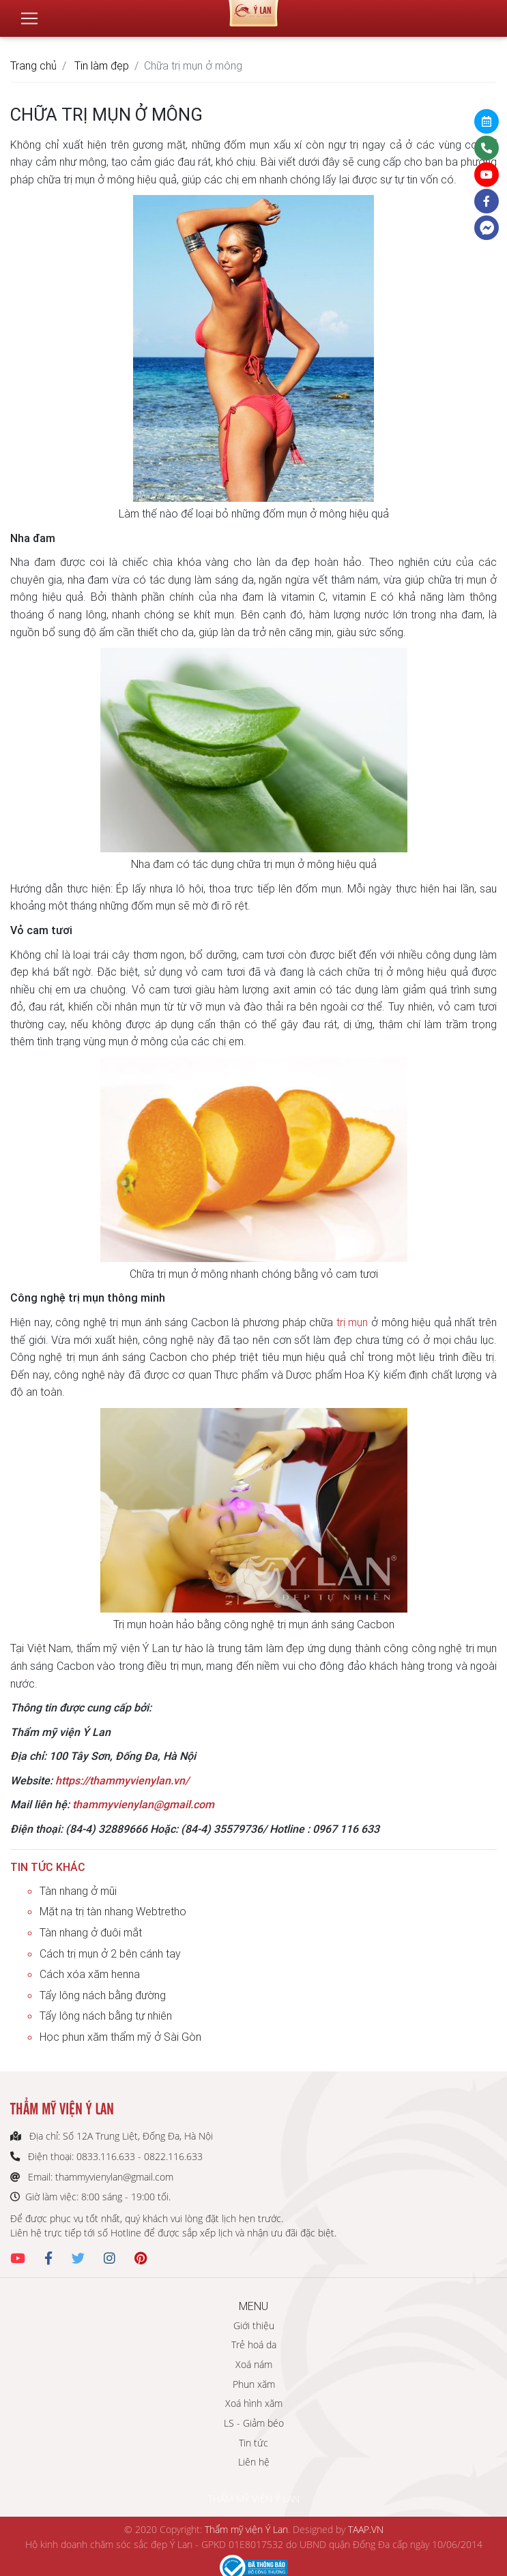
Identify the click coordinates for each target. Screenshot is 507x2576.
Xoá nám (253, 2364)
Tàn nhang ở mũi (78, 1891)
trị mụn (352, 1322)
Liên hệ (254, 2461)
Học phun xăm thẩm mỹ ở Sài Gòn (120, 2036)
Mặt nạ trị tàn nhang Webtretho (113, 1911)
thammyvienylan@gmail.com (143, 1804)
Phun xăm (254, 2384)
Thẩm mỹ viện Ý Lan (246, 2529)
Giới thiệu (253, 2325)
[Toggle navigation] (29, 13)
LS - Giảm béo (254, 2422)
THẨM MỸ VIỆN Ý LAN (254, 2498)
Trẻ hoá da (253, 2344)
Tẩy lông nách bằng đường (103, 1995)
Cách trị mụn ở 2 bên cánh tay (110, 1953)
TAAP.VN (365, 2529)
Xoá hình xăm (254, 2403)
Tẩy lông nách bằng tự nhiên (106, 2015)
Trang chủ (33, 65)
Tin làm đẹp (101, 65)
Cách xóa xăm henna (90, 1974)
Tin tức (253, 2442)
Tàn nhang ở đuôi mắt (91, 1932)
